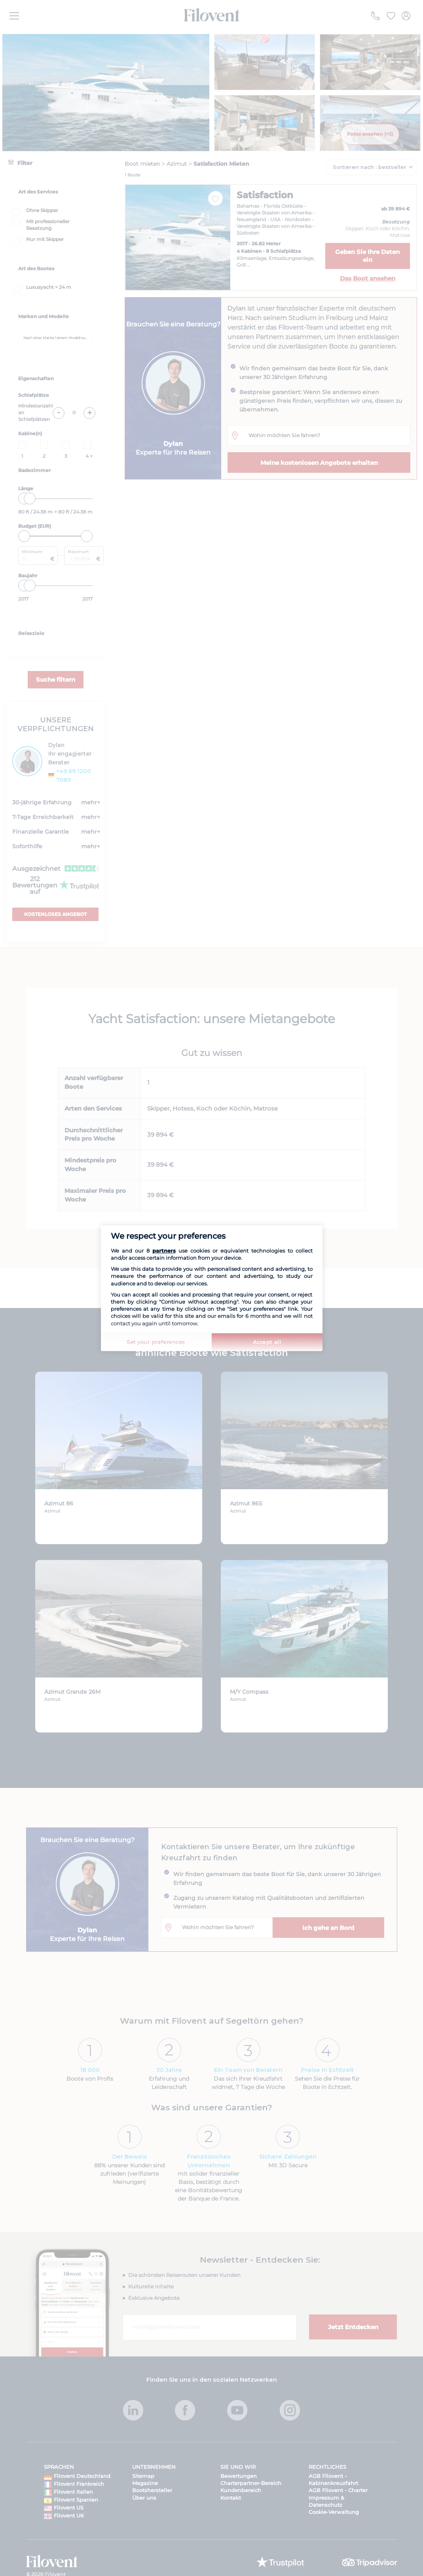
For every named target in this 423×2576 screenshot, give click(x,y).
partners (164, 1250)
